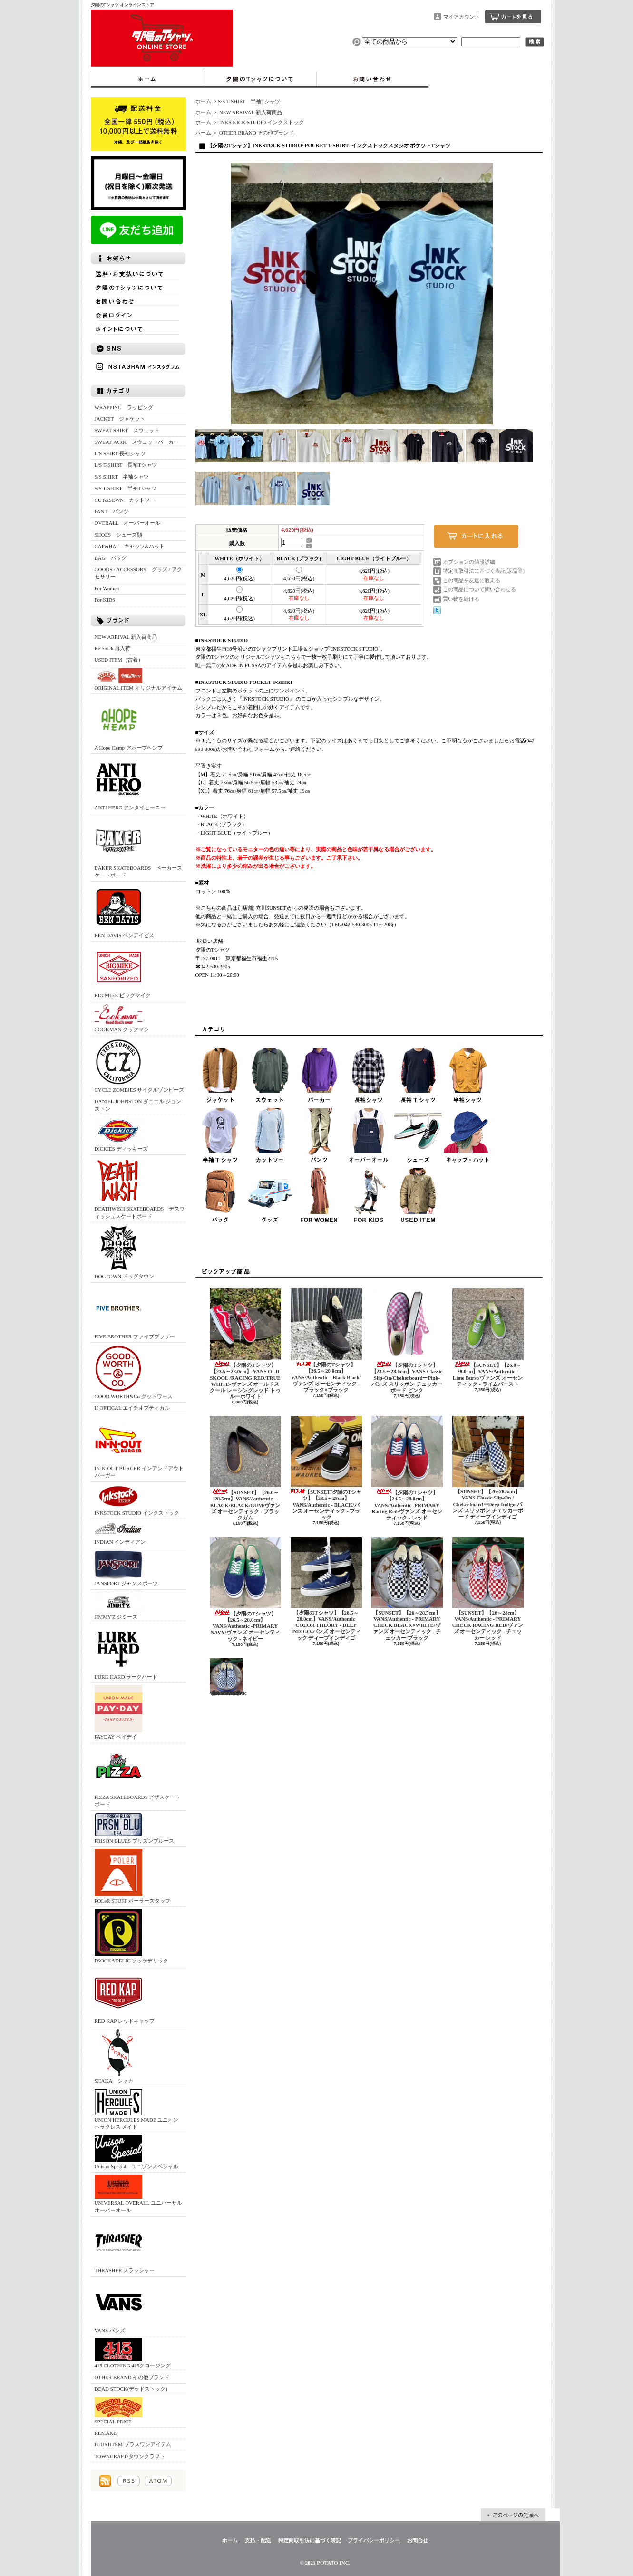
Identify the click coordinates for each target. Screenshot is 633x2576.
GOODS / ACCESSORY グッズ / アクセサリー (138, 573)
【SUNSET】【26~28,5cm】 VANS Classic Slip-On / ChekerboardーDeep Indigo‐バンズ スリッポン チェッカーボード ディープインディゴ (488, 1467)
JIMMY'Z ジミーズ (118, 1606)
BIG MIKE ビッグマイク (123, 970)
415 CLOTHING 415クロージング (133, 2353)
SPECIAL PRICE (118, 2410)
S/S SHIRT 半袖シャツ (122, 477)
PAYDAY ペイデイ (118, 1712)
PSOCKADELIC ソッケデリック (132, 1936)
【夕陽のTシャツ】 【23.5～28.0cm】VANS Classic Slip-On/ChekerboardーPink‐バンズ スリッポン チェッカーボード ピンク (407, 1340)
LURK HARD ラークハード (126, 1652)
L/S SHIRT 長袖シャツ (120, 453)
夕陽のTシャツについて (260, 79)
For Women (107, 588)
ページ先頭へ (513, 2514)
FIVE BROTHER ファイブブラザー (135, 1312)
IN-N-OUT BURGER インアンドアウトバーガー (139, 1447)
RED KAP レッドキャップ (125, 1996)
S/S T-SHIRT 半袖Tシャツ (126, 488)
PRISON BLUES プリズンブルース (134, 1828)
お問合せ (372, 79)
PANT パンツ (112, 511)
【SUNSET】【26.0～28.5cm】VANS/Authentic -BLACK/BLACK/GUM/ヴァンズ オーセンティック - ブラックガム (245, 1468)
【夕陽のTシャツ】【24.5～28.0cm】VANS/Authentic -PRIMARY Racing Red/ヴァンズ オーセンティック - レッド (407, 1468)
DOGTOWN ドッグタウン (124, 1251)
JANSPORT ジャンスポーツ (126, 1568)
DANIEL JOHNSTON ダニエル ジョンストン (138, 1104)
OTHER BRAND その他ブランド (132, 2377)
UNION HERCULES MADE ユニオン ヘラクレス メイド (137, 2109)
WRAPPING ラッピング (124, 407)
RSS (128, 2481)
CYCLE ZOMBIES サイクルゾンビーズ (140, 1065)
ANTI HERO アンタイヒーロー (130, 783)
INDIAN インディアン (120, 1533)
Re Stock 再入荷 (113, 648)
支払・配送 (258, 2540)
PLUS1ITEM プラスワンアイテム (133, 2444)
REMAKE (106, 2433)
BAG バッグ (111, 558)
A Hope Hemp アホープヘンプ (129, 723)
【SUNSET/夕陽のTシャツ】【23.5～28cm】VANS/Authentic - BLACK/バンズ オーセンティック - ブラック (326, 1468)
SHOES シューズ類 (119, 535)
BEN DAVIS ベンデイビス (125, 911)
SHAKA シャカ (118, 2056)
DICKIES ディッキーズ (121, 1134)
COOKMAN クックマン (122, 1017)
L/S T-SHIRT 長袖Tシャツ (126, 465)
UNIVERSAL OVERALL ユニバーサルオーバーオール (138, 2194)
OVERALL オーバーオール (128, 523)
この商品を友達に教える (471, 580)
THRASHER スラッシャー (125, 2246)
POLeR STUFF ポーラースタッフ (133, 1876)
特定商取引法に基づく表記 (309, 2540)
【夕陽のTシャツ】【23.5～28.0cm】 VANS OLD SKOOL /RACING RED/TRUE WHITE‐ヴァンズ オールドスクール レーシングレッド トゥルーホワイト (245, 1343)
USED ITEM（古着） (119, 660)
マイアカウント (461, 16)
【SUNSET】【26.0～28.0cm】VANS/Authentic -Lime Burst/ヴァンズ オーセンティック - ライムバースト (488, 1337)
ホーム (147, 79)
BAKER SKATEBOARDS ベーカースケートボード (139, 847)
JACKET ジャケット (123, 419)
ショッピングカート (513, 17)
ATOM (158, 2481)
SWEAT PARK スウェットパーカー (137, 442)
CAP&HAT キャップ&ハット (130, 546)
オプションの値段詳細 (469, 562)
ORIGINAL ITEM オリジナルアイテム (138, 679)
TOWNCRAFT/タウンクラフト (130, 2456)
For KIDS (105, 600)
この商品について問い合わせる (479, 589)
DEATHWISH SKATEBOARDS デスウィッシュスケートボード (140, 1188)
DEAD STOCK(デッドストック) (131, 2389)
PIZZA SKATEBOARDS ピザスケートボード (138, 1776)
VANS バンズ (118, 2305)
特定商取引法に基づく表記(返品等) (484, 571)
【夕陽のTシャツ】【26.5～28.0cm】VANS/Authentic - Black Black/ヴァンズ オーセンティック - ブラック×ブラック (326, 1340)
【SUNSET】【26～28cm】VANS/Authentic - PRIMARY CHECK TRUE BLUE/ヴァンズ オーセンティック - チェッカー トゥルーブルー (228, 1677)
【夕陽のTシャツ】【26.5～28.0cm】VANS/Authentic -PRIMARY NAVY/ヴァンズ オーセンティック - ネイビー (245, 1589)
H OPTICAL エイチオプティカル (132, 1408)
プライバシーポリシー (374, 2540)
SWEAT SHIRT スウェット (127, 430)
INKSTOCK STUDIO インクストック (137, 1500)
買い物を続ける (461, 599)
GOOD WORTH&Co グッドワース (134, 1372)
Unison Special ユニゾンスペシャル (137, 2152)
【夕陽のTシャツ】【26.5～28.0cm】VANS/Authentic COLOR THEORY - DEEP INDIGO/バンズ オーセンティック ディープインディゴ (326, 1589)
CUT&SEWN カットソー (125, 500)
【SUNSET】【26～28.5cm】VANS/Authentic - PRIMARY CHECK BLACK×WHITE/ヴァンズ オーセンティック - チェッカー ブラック (407, 1589)
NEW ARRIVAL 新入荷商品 (126, 637)
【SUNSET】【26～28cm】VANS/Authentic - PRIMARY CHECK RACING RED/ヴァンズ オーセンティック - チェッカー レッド (488, 1589)
